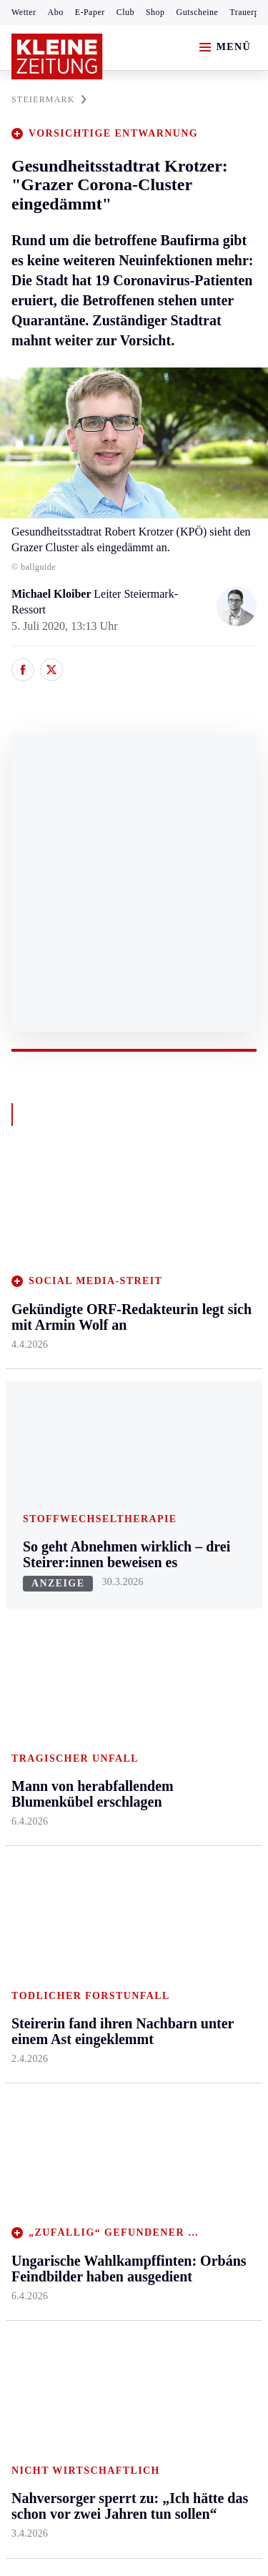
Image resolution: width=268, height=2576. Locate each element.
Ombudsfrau (203, 1312)
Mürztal (29, 1383)
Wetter (23, 12)
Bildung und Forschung (203, 1815)
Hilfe (104, 1580)
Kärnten (113, 1230)
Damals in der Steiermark (207, 1744)
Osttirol (110, 1367)
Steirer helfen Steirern (206, 1700)
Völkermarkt (122, 1450)
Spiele (107, 1662)
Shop (155, 12)
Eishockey (35, 1744)
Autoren (111, 1607)
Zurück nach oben (134, 1191)
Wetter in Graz (208, 1638)
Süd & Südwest (47, 1438)
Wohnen (194, 1367)
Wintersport (38, 1717)
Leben (190, 1230)
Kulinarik (197, 1394)
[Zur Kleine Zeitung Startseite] (57, 56)
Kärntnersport (43, 1607)
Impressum (38, 2164)
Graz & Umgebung (36, 1292)
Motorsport (37, 1690)
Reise (188, 1339)
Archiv (108, 1635)
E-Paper (90, 12)
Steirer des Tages (214, 1780)
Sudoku (110, 1690)
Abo (56, 12)
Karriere (194, 1422)
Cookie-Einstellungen (63, 2242)
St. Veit (109, 1394)
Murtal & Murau (49, 1355)
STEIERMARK (48, 99)
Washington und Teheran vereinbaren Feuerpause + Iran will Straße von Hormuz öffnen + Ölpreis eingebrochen (126, 2091)
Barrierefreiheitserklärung (76, 2202)
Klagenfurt (117, 1257)
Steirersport (38, 1580)
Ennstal (28, 1257)
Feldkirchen (120, 1284)
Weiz (22, 1492)
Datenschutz (144, 2164)
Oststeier (31, 1410)
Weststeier (35, 1520)
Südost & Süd (43, 1465)
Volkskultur (201, 1665)
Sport (25, 1552)
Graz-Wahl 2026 (213, 1851)
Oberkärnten (121, 1339)
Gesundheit (201, 1257)
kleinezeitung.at (90, 2291)
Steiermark (38, 1230)
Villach (109, 1422)
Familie (192, 1450)
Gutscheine (198, 12)
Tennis (26, 1662)
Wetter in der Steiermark (204, 1603)
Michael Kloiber (52, 594)
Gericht (192, 1878)
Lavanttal (114, 1312)
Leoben (28, 1328)
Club (125, 12)
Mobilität (196, 1284)
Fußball (28, 1635)
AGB (90, 2164)
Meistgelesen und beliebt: (73, 1934)
